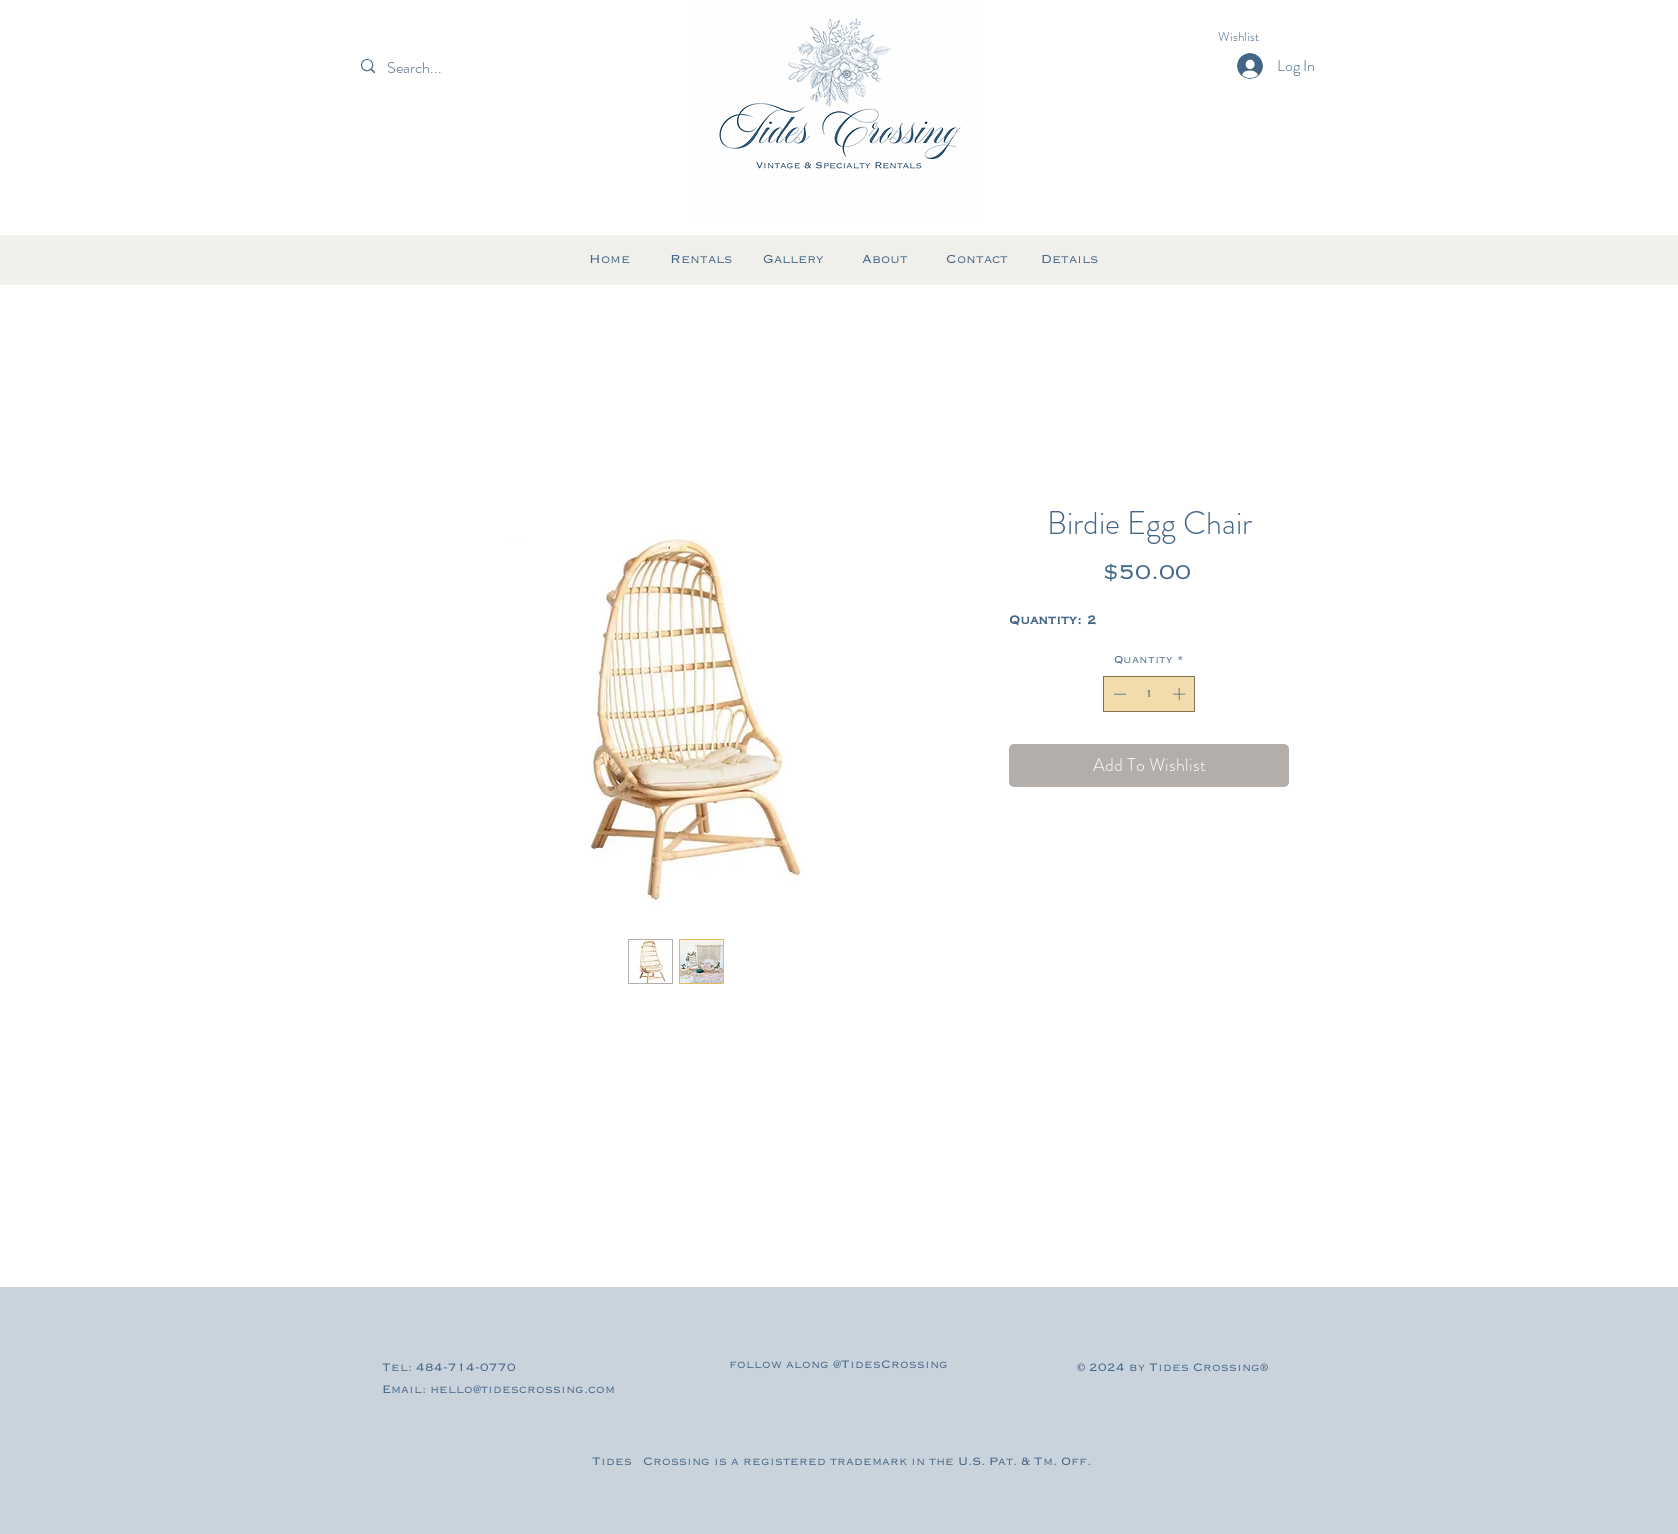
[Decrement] (1118, 694)
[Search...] (448, 68)
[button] (1256, 36)
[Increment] (1181, 694)
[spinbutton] (1149, 694)
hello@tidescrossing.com (522, 1389)
